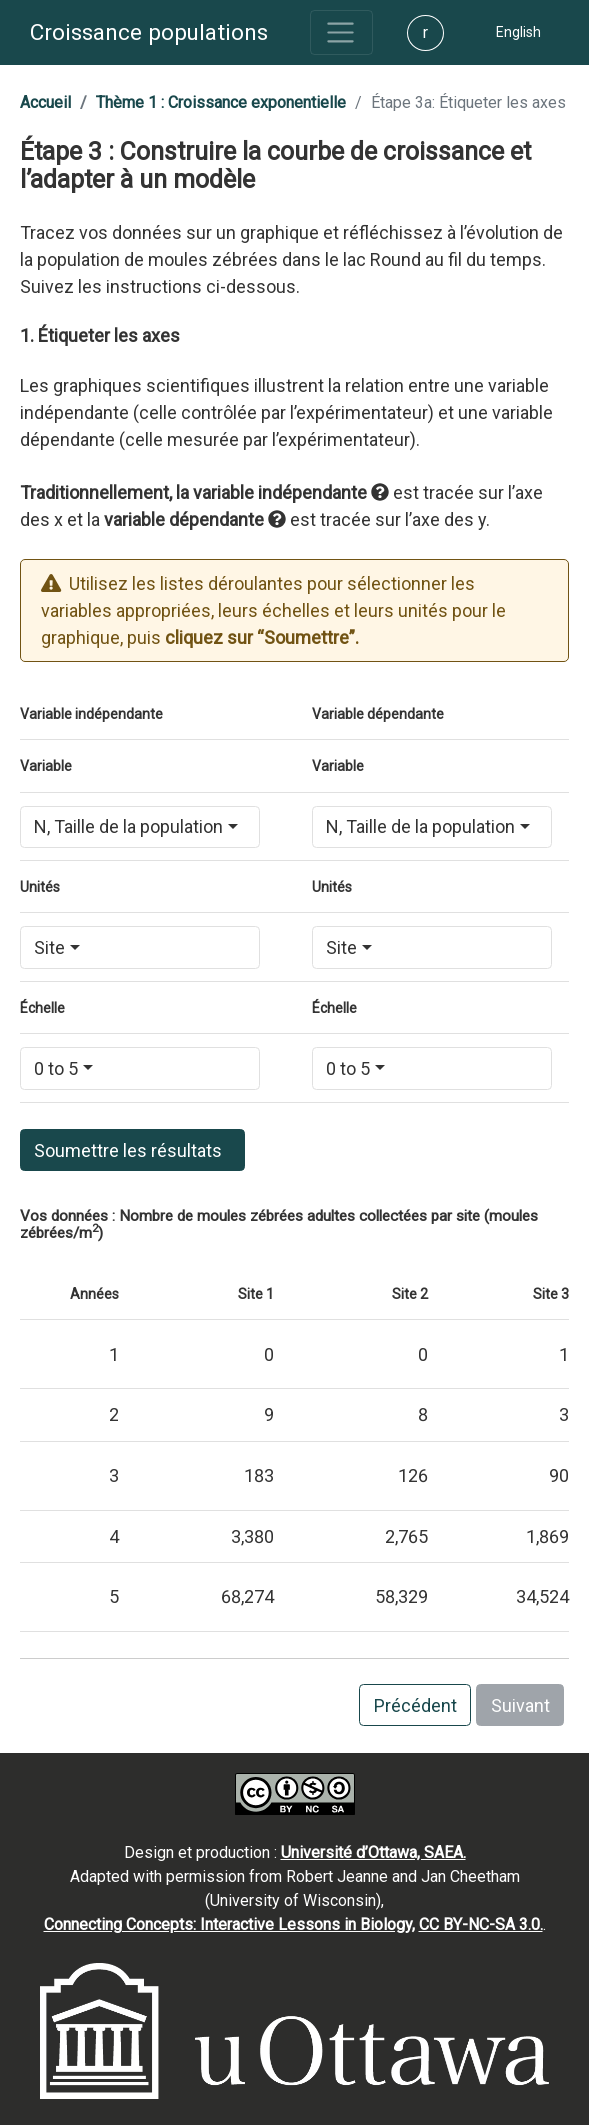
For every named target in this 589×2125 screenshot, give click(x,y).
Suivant (520, 1705)
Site (49, 947)
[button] (518, 32)
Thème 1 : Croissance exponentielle (221, 102)
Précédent (415, 1705)
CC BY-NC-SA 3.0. (481, 1924)
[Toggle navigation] (341, 32)
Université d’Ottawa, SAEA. (373, 1852)
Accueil (45, 102)
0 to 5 (56, 1068)
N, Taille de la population (128, 826)
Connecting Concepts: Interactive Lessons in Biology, (229, 1924)
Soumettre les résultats (132, 1150)
